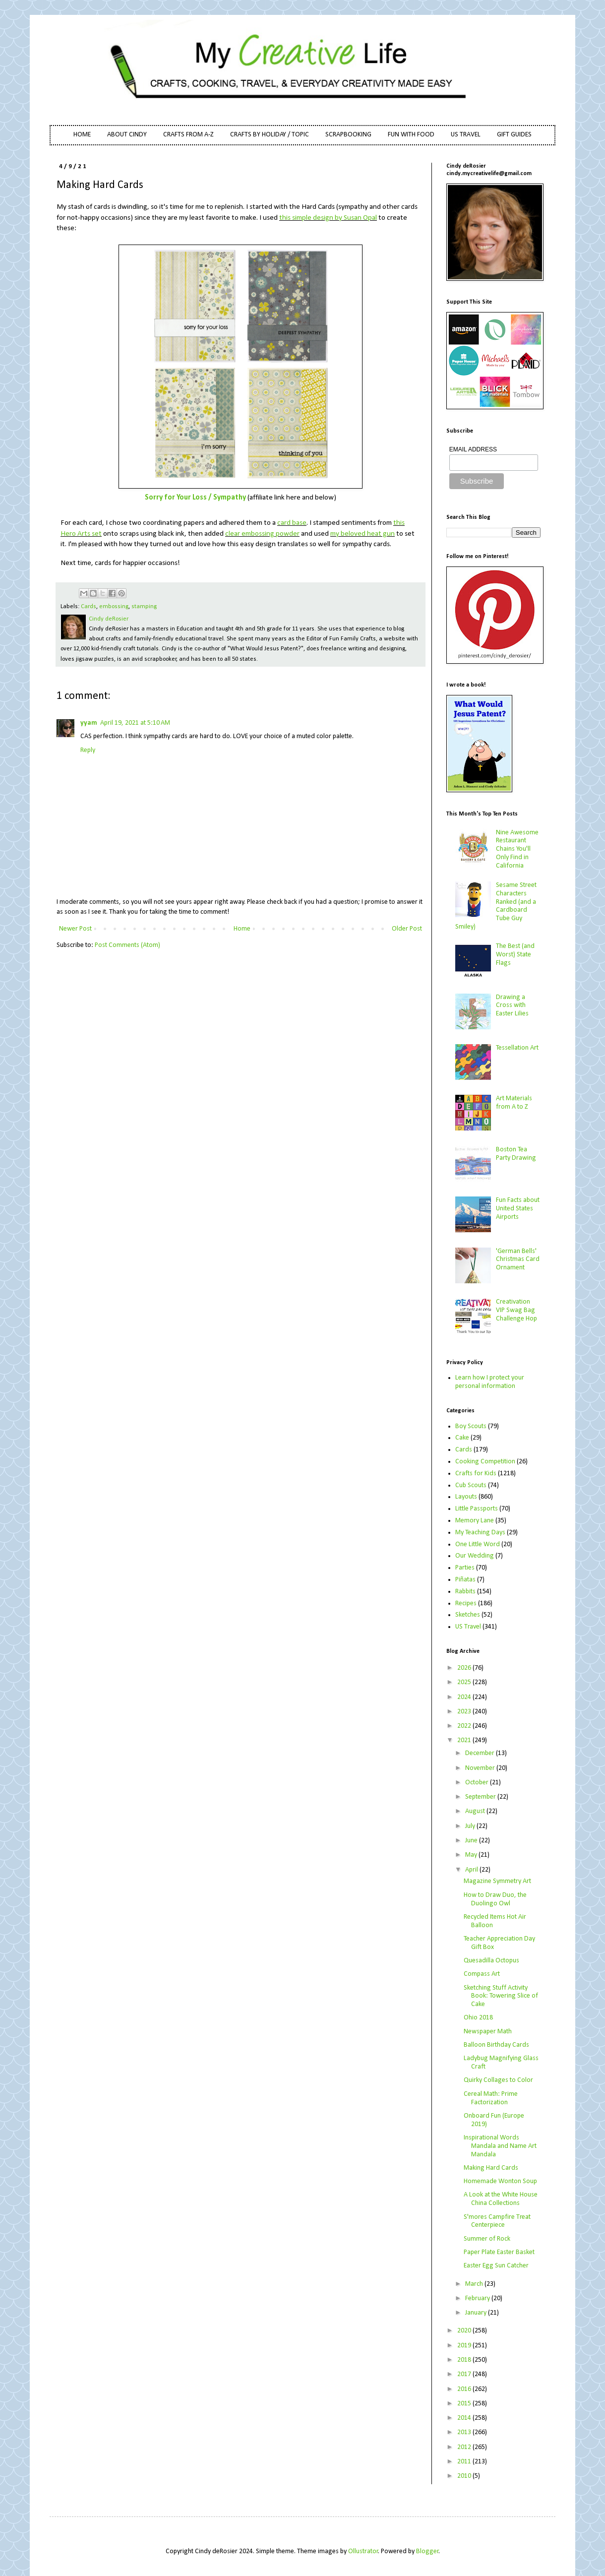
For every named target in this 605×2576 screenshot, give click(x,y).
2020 (465, 2330)
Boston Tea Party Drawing (516, 1154)
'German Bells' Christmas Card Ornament (518, 1260)
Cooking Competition (485, 1461)
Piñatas (465, 1579)
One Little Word (477, 1544)
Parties (465, 1567)
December (480, 1753)
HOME (82, 134)
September (481, 1797)
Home (242, 929)
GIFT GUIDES (514, 134)
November (480, 1768)
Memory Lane (474, 1520)
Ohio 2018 (478, 2017)
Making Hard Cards (491, 2168)
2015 (465, 2403)
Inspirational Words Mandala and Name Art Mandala (500, 2146)
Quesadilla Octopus (491, 1960)
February (478, 2298)
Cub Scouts (470, 1485)
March (474, 2284)
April (472, 1870)
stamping (144, 607)
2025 (465, 1682)
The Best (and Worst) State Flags (515, 954)
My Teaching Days (480, 1532)
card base (291, 523)
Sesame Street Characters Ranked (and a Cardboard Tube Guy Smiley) (496, 906)
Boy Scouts (470, 1426)
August (475, 1811)
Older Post (407, 929)
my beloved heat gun (362, 534)
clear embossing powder (262, 534)
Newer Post (75, 929)
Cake (462, 1438)
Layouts (466, 1497)
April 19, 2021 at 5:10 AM (135, 723)
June (472, 1840)
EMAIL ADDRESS (473, 449)
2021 (465, 1740)
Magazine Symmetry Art (497, 1881)
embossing (113, 607)
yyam (88, 723)
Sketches (467, 1615)
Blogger (427, 2551)
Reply (87, 750)
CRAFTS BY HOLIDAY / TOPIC (269, 134)
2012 (465, 2447)
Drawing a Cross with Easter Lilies (512, 1006)
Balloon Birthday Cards (496, 2045)
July (471, 1826)
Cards (88, 607)
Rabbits (465, 1591)
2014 (465, 2418)
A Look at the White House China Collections (501, 2199)
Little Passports (476, 1508)
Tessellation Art (517, 1048)
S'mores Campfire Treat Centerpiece (497, 2221)
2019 (465, 2345)
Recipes (466, 1603)
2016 (465, 2389)
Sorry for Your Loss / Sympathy (195, 498)
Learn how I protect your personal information (489, 1382)
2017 (465, 2374)
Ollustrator (363, 2551)
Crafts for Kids (475, 1473)
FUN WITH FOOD (411, 134)
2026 (465, 1668)
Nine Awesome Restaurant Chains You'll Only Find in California (517, 849)
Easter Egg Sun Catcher (496, 2265)
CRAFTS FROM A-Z (188, 134)
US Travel (468, 1627)
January (476, 2313)
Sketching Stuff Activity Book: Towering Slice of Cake (501, 1996)
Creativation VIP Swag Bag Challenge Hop (516, 1310)
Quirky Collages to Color (498, 2080)
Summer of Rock (487, 2239)
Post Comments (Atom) (127, 945)
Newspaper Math (488, 2031)
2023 (465, 1711)
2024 (465, 1697)
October (477, 1782)
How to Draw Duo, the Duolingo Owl (495, 1899)
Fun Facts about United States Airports (518, 1208)
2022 (465, 1726)
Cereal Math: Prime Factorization (491, 2098)
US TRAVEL (466, 134)
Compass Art (482, 1974)
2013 (465, 2432)
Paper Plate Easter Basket (499, 2252)
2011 (465, 2461)
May (472, 1855)
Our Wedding (474, 1556)
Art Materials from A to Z (514, 1103)
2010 (465, 2476)
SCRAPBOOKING (348, 134)
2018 (465, 2360)
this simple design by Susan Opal (328, 218)
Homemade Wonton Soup (500, 2181)
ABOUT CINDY (127, 134)
